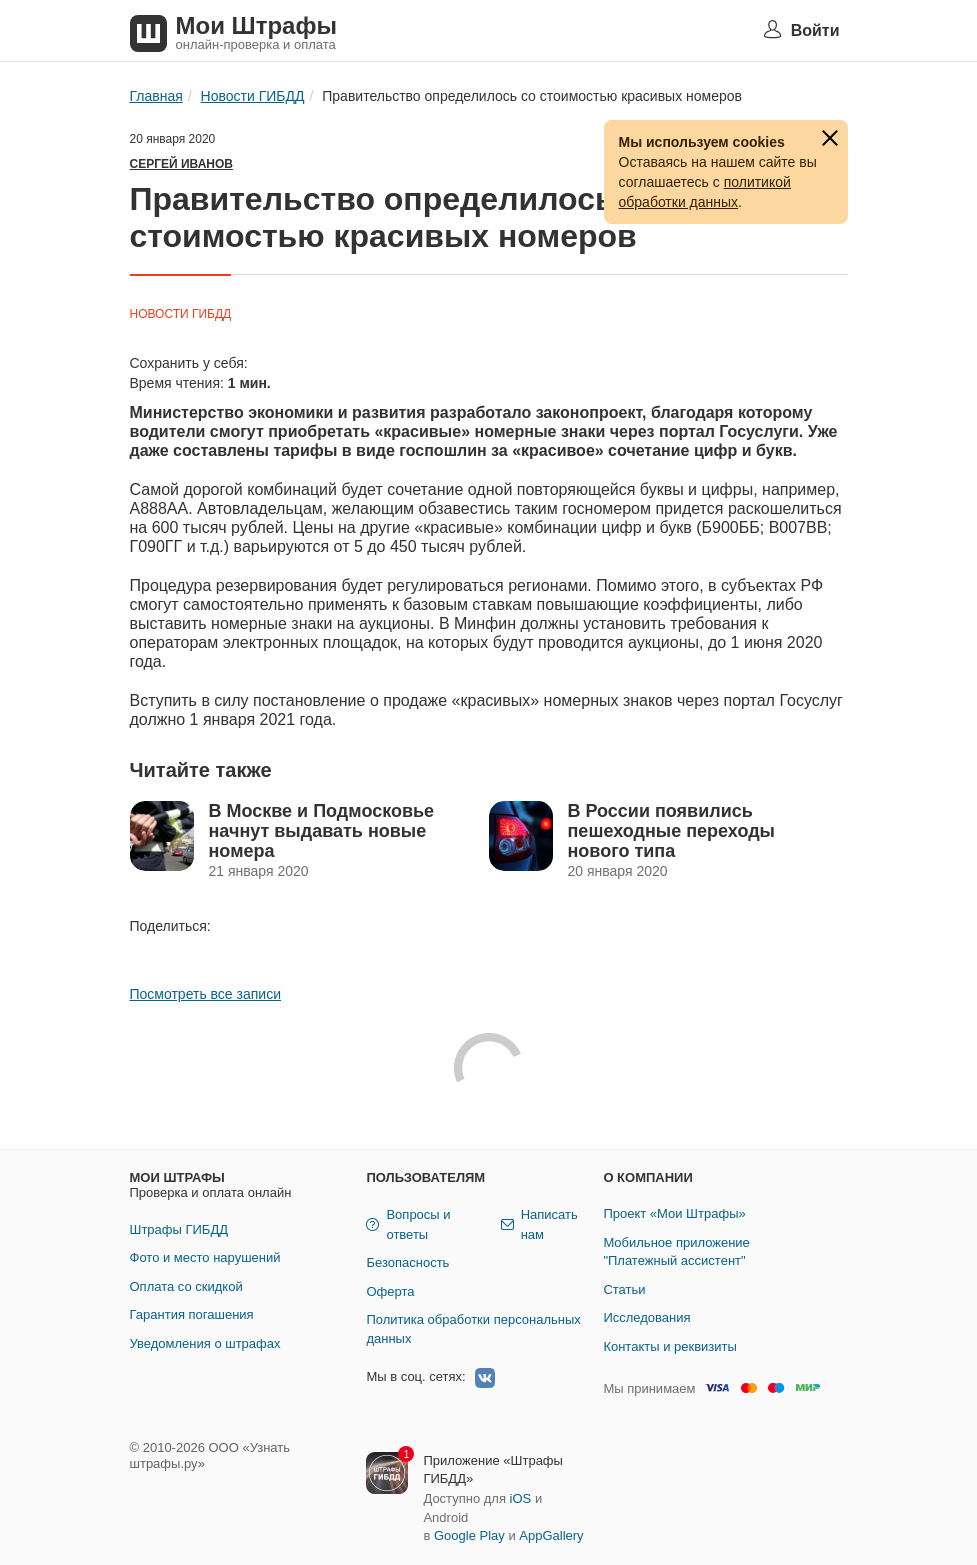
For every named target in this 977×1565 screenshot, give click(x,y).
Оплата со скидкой (186, 1286)
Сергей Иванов (181, 164)
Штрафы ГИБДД (179, 1229)
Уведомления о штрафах (205, 1343)
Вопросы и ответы (408, 1224)
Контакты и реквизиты (669, 1346)
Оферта (390, 1291)
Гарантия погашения (192, 1314)
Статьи (624, 1289)
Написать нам (539, 1224)
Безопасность (407, 1262)
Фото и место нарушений (205, 1257)
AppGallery (551, 1535)
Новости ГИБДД (181, 314)
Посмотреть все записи (205, 994)
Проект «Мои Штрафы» (674, 1213)
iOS (521, 1498)
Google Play (469, 1535)
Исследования (646, 1317)
